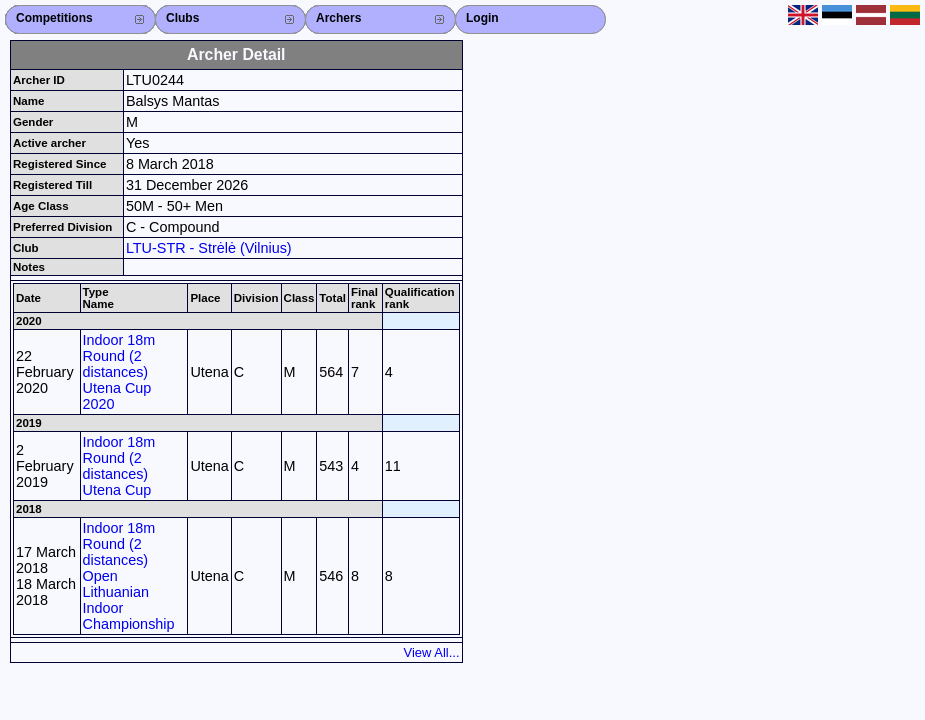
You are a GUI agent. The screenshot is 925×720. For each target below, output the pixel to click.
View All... (432, 652)
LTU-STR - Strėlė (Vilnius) (209, 248)
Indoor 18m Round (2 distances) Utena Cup (119, 466)
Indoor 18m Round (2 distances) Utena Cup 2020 (119, 372)
